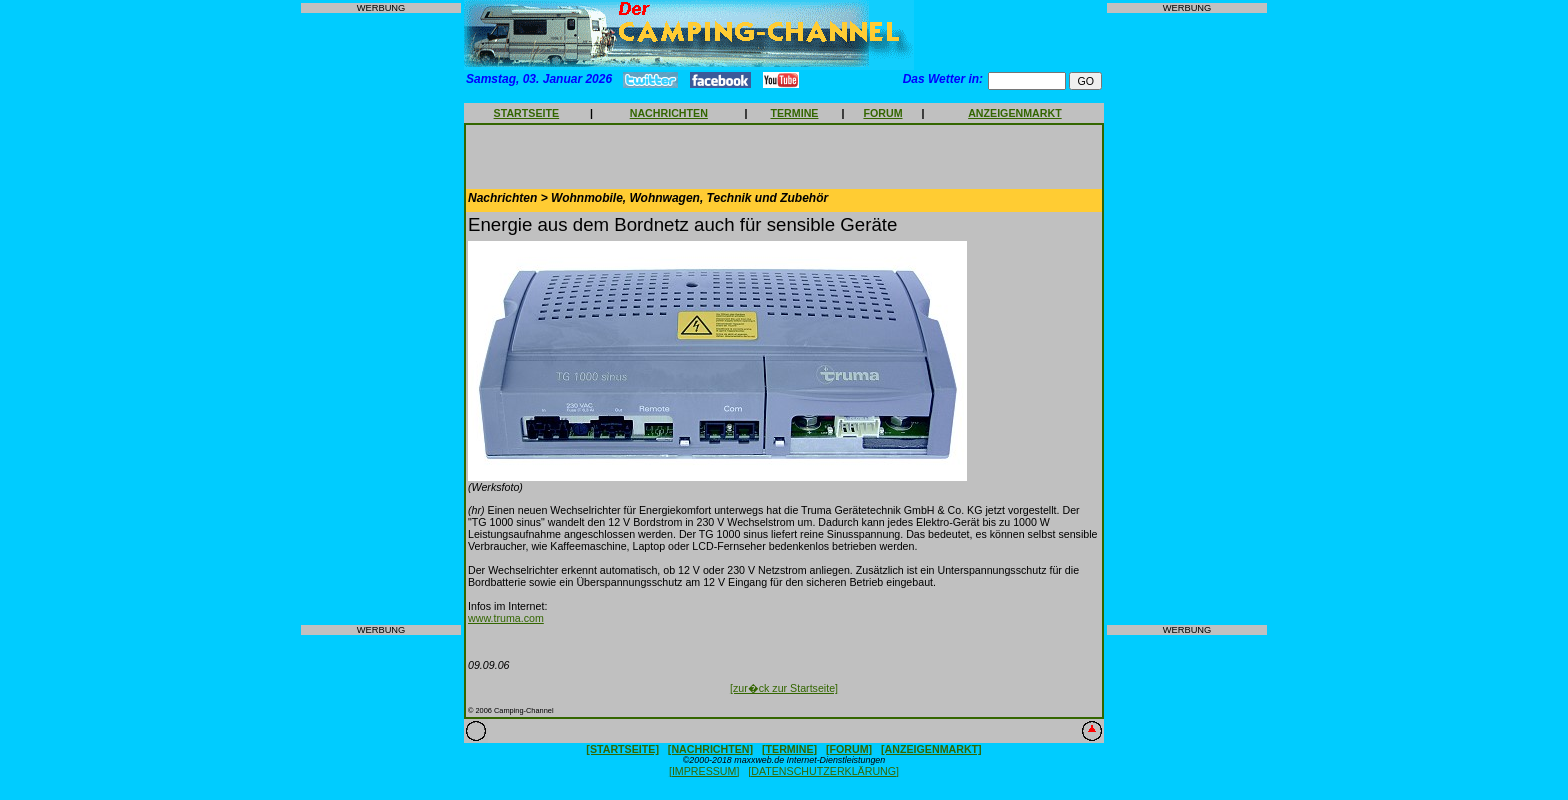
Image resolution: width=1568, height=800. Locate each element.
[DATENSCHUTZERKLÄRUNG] (823, 771)
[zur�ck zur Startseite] (784, 688)
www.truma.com (506, 618)
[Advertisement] (381, 319)
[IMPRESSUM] (704, 771)
